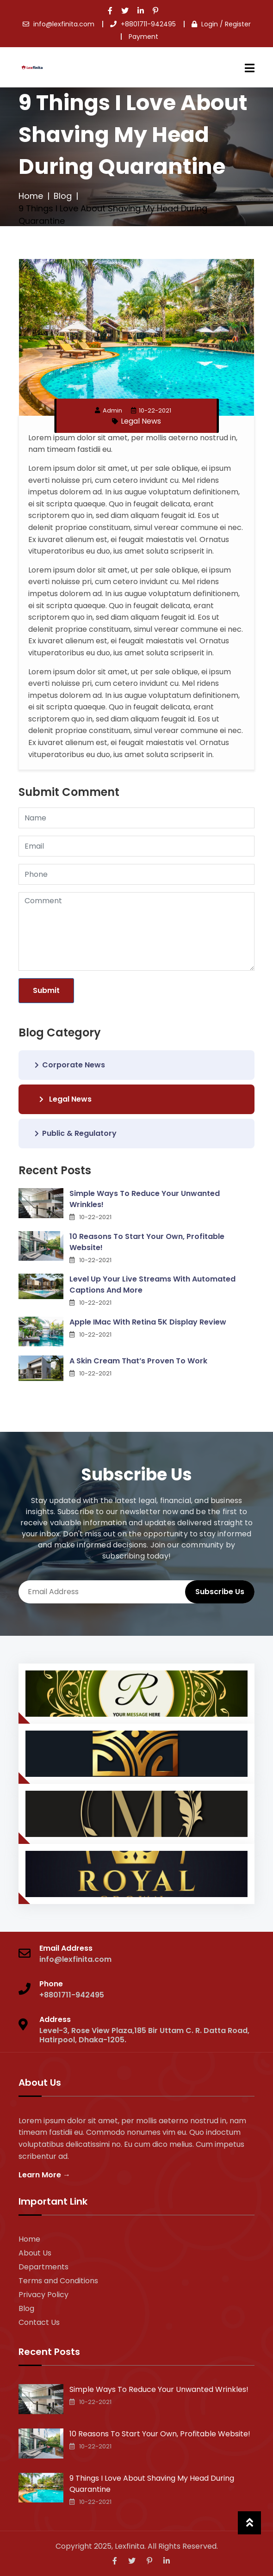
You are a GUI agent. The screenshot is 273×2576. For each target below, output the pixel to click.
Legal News (141, 421)
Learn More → (44, 2174)
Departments (43, 2267)
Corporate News (70, 1065)
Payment (143, 36)
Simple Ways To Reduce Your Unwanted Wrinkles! (144, 1199)
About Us (35, 2253)
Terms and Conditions (58, 2280)
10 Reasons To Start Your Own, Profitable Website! (146, 1242)
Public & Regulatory (76, 1133)
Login (209, 24)
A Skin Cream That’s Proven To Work (138, 1361)
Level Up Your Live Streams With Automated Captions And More (152, 1284)
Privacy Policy (43, 2294)
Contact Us (39, 2322)
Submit (46, 990)
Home (31, 196)
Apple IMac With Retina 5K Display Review (147, 1322)
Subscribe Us (219, 1591)
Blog (63, 196)
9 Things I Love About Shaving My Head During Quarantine (151, 2484)
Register (238, 24)
